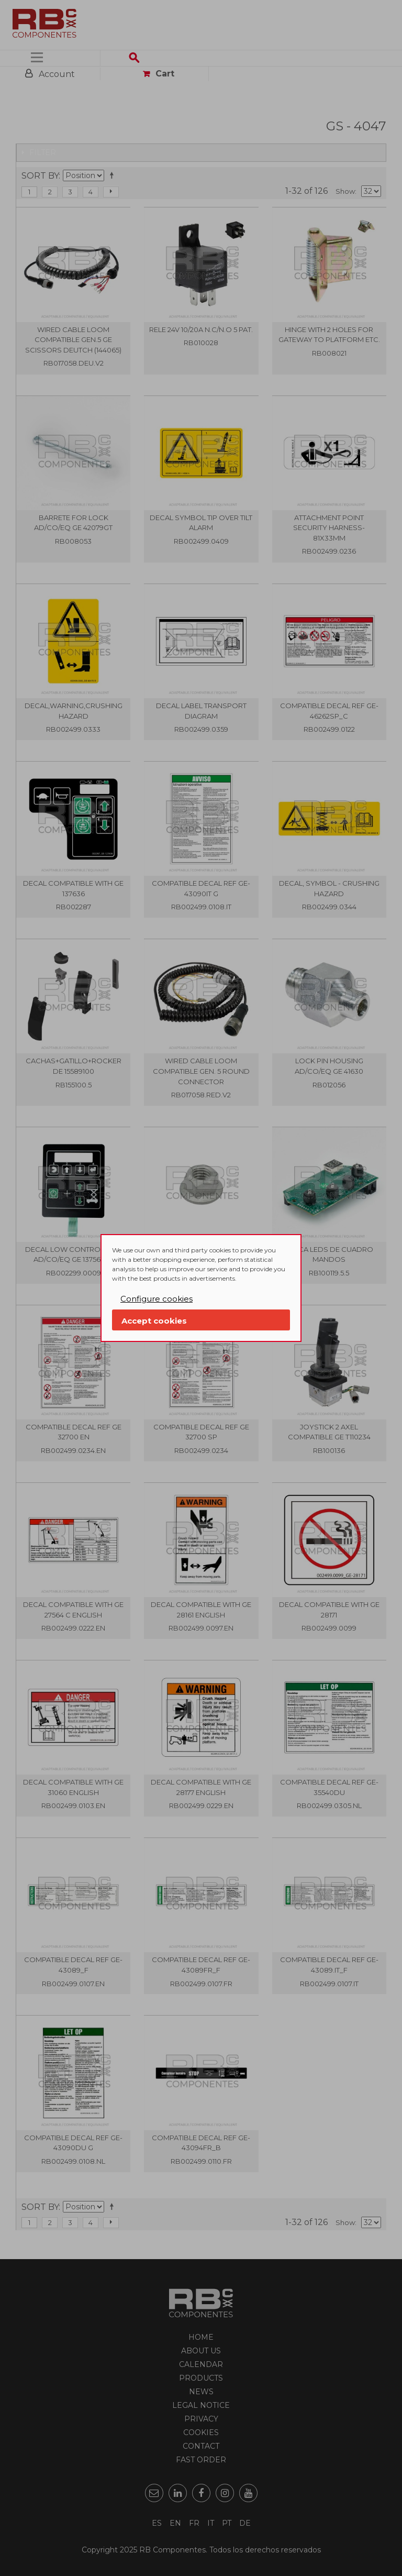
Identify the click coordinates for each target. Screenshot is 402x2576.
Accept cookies (154, 1321)
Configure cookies (156, 1299)
